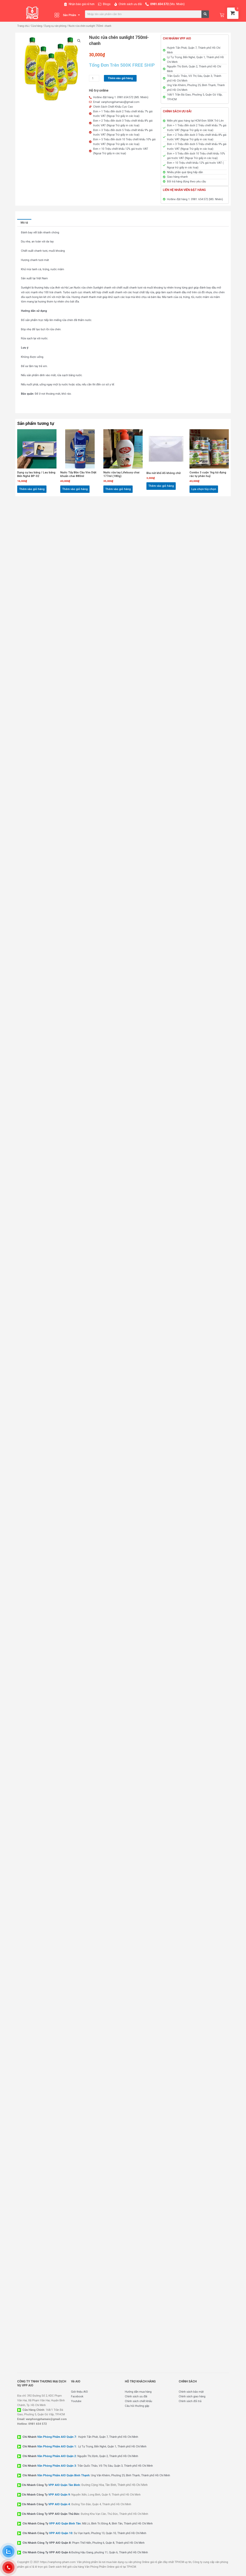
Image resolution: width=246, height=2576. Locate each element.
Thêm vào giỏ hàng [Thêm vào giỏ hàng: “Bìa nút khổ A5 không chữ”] (161, 486)
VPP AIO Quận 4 (59, 2504)
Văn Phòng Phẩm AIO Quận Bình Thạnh (63, 2475)
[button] (79, 40)
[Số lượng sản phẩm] (94, 78)
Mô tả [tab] (24, 222)
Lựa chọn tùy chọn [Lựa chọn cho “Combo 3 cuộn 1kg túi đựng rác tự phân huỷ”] (203, 489)
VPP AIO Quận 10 (60, 2533)
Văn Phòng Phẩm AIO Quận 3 (56, 2465)
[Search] (205, 14)
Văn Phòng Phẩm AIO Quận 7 (56, 2437)
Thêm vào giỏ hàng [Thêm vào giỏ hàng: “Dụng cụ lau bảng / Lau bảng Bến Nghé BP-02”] (32, 489)
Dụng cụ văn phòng (55, 25)
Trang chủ (23, 25)
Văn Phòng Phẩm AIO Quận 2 (56, 2456)
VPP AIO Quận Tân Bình (64, 2485)
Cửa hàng (36, 25)
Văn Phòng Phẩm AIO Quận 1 (56, 2446)
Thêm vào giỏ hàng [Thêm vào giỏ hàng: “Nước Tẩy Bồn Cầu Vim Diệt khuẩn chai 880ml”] (75, 489)
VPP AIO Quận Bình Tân (65, 2523)
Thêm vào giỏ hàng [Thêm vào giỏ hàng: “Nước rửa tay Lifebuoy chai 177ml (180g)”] (118, 489)
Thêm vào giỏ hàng (120, 78)
